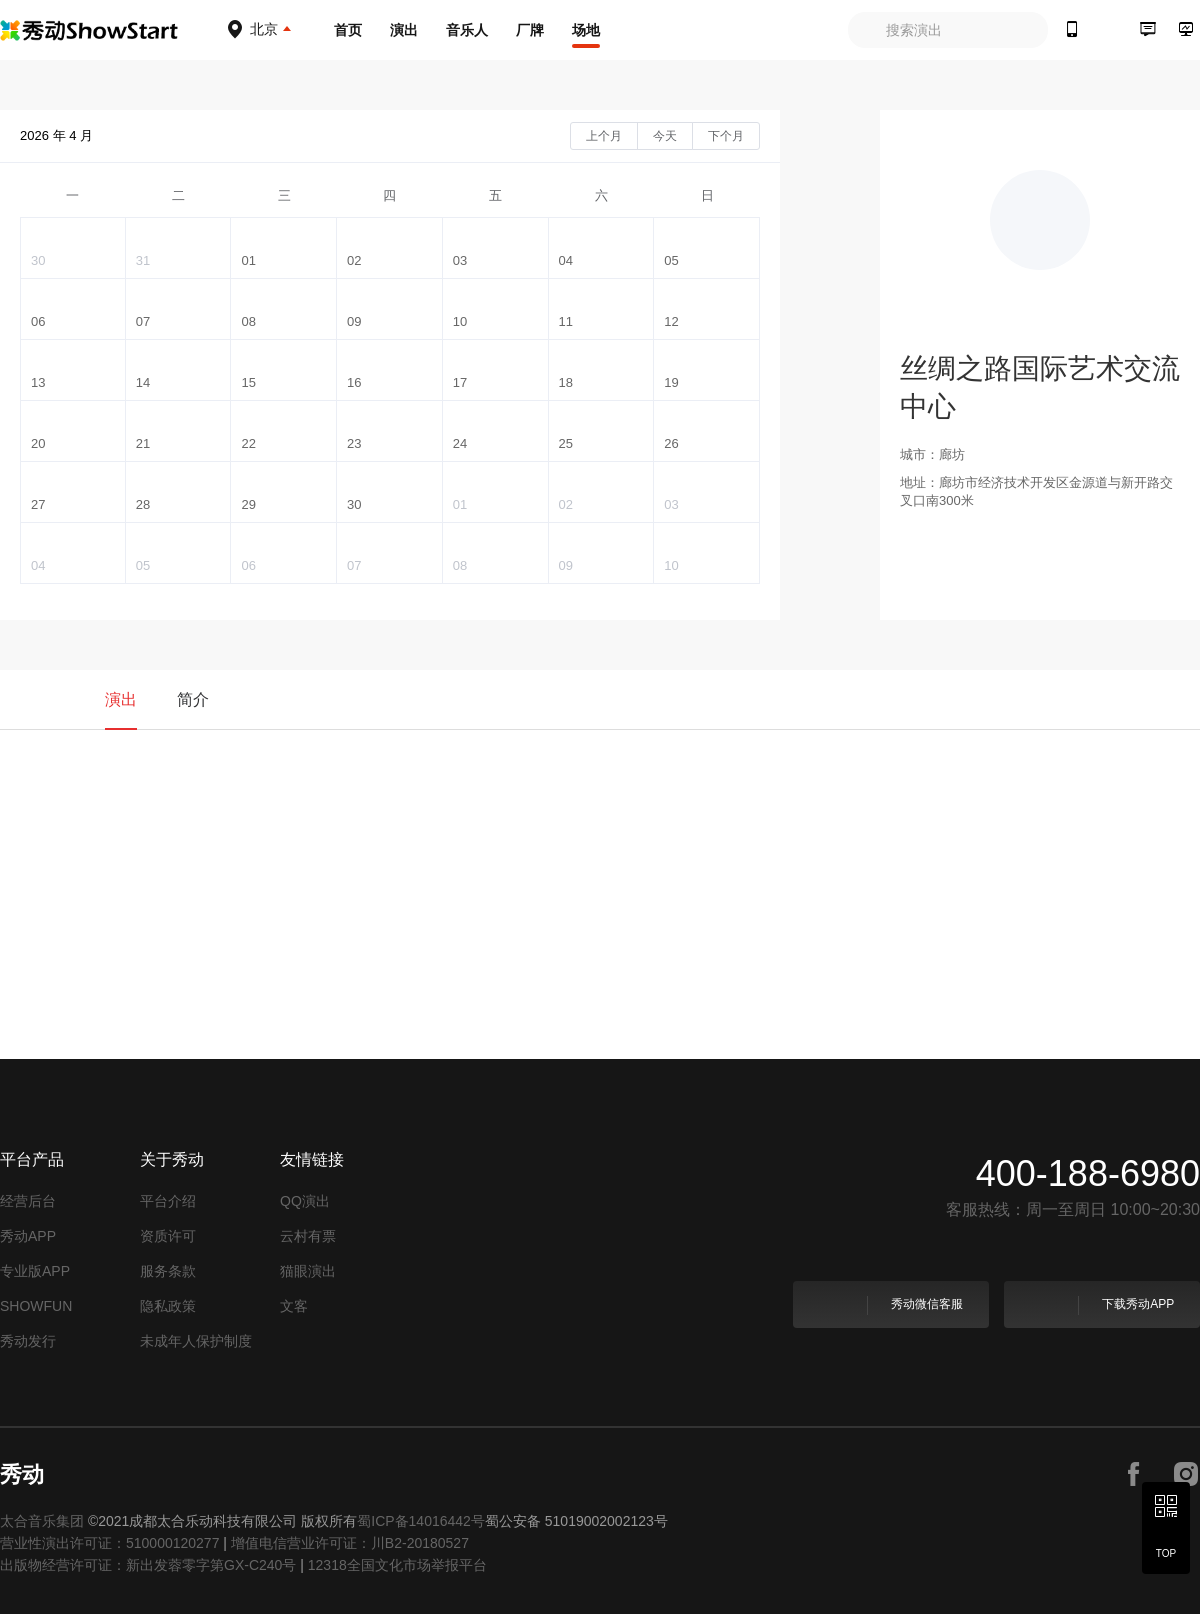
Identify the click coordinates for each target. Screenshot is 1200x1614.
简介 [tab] (193, 699)
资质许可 (168, 1236)
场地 (586, 30)
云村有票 (308, 1236)
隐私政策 (168, 1306)
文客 (294, 1306)
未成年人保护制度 (196, 1341)
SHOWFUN (36, 1306)
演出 (404, 30)
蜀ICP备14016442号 (421, 1521)
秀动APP (28, 1236)
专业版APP (35, 1271)
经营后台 (28, 1201)
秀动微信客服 (889, 1305)
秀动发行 (28, 1341)
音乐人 (467, 30)
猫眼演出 (308, 1271)
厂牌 (530, 30)
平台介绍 (168, 1201)
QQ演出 (305, 1201)
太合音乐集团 (42, 1521)
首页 (348, 30)
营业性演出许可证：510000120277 (109, 1543)
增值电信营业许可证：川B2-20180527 (350, 1543)
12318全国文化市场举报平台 (397, 1565)
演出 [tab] (121, 699)
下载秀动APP (1100, 1305)
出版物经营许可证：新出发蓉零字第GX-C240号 (148, 1565)
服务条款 (168, 1271)
